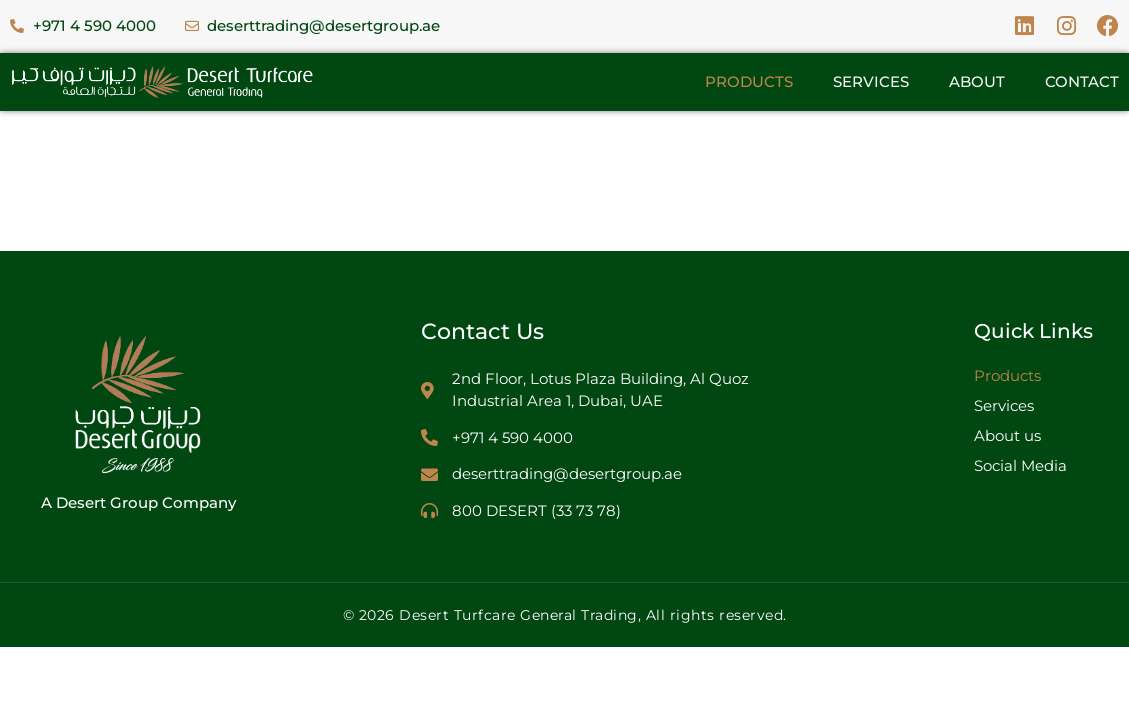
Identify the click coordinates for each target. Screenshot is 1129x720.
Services (871, 81)
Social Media (1020, 465)
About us (1007, 435)
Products (749, 81)
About (977, 81)
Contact (1082, 81)
